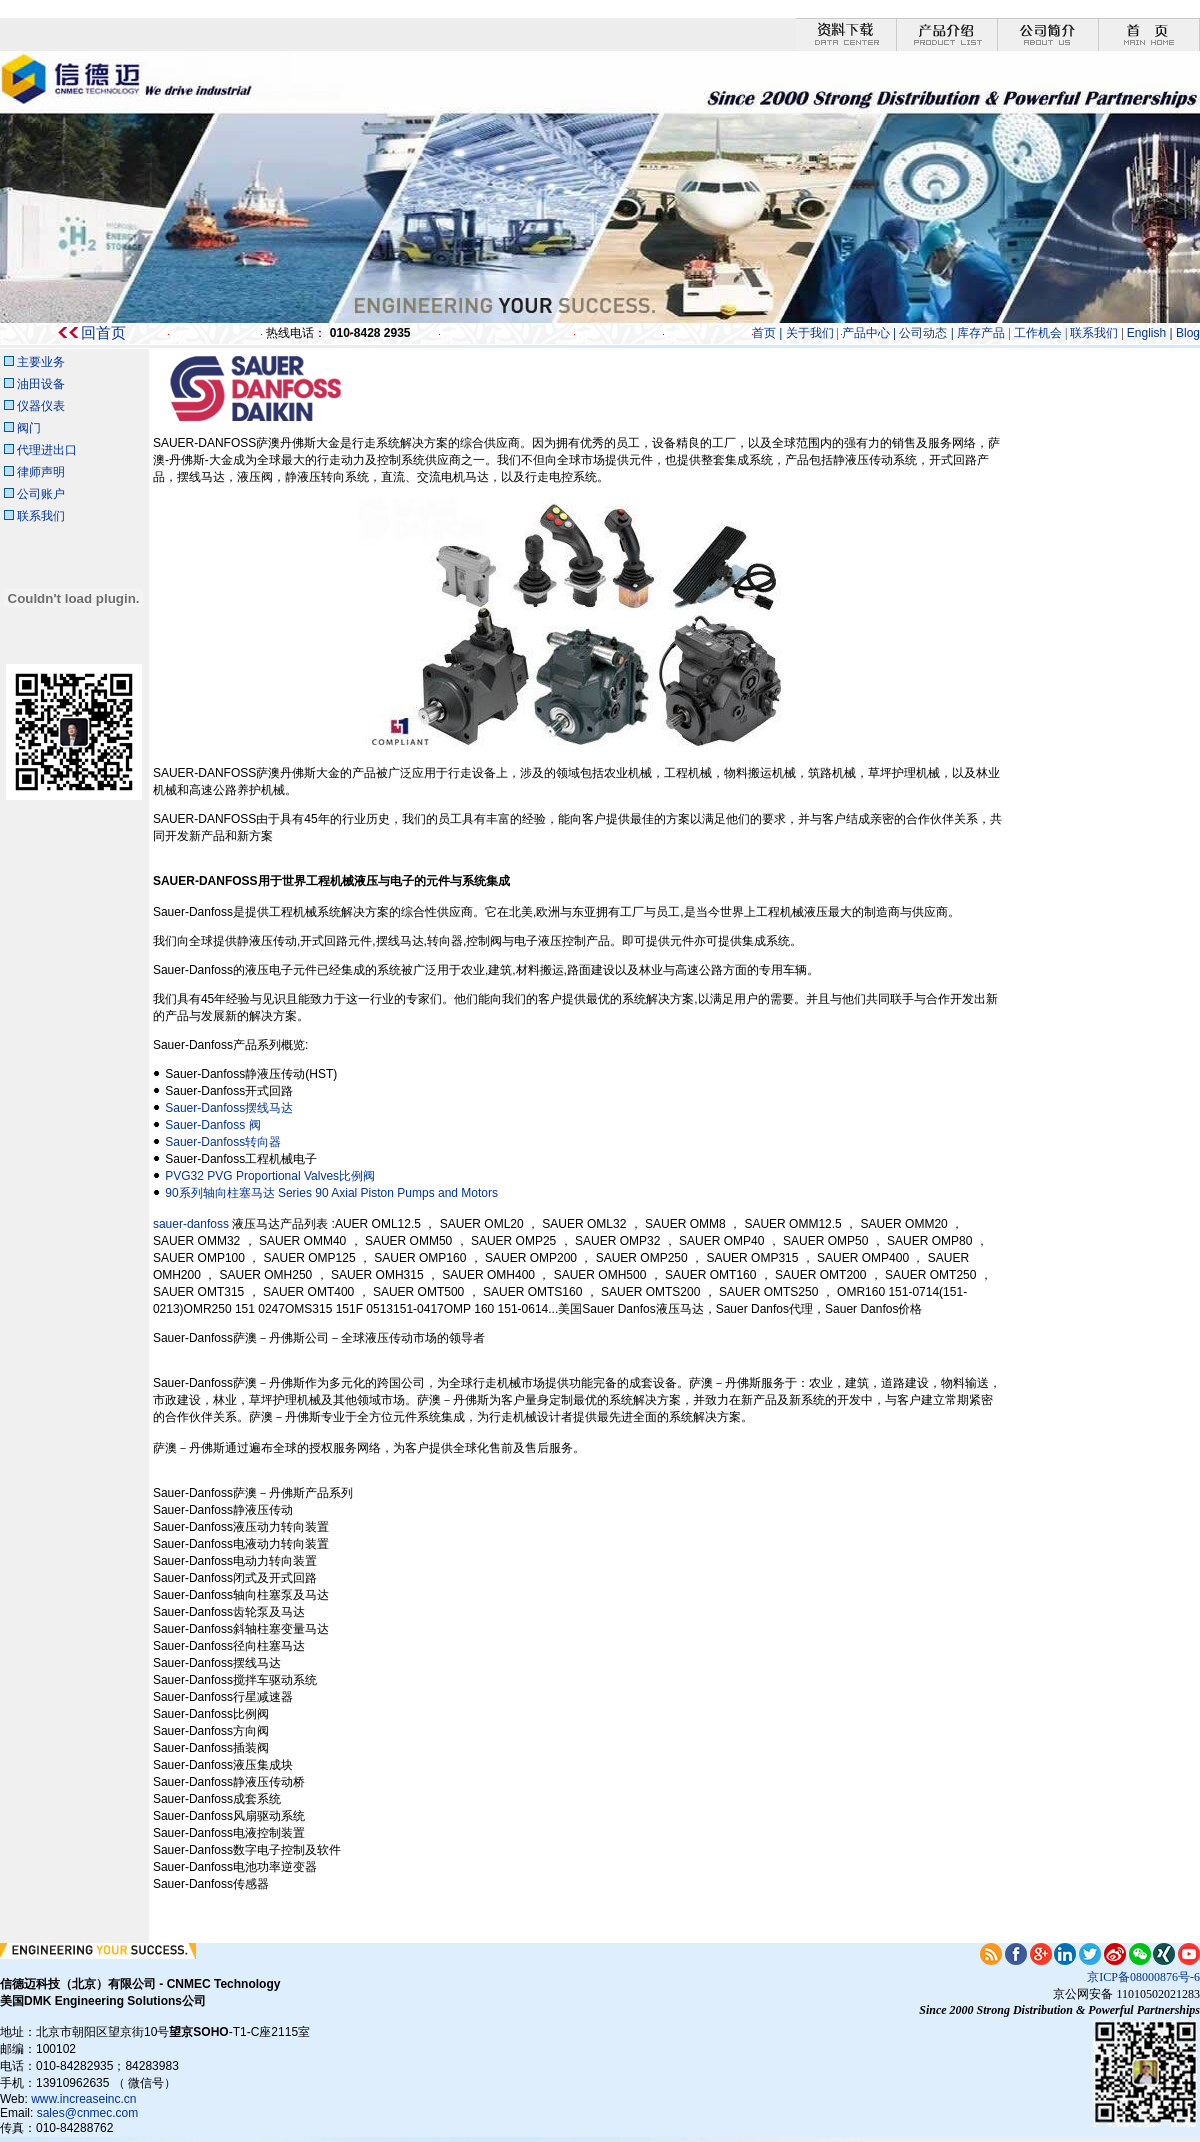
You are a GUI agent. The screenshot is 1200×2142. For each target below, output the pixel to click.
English (1148, 333)
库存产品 (979, 333)
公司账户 (41, 494)
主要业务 (41, 362)
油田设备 (41, 384)
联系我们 (1094, 333)
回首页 (103, 333)
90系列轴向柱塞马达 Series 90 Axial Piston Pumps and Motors (331, 1193)
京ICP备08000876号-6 (1143, 1977)
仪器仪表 (39, 406)
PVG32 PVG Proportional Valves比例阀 (270, 1176)
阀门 (29, 428)
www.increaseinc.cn (83, 2099)
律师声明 (41, 472)
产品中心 (866, 333)
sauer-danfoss (192, 1224)
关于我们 (810, 333)
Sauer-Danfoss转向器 (223, 1142)
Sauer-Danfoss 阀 (212, 1125)
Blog (1188, 333)
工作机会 (1039, 333)
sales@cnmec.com (88, 2113)
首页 (764, 333)
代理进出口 (47, 450)
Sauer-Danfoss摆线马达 (229, 1108)
